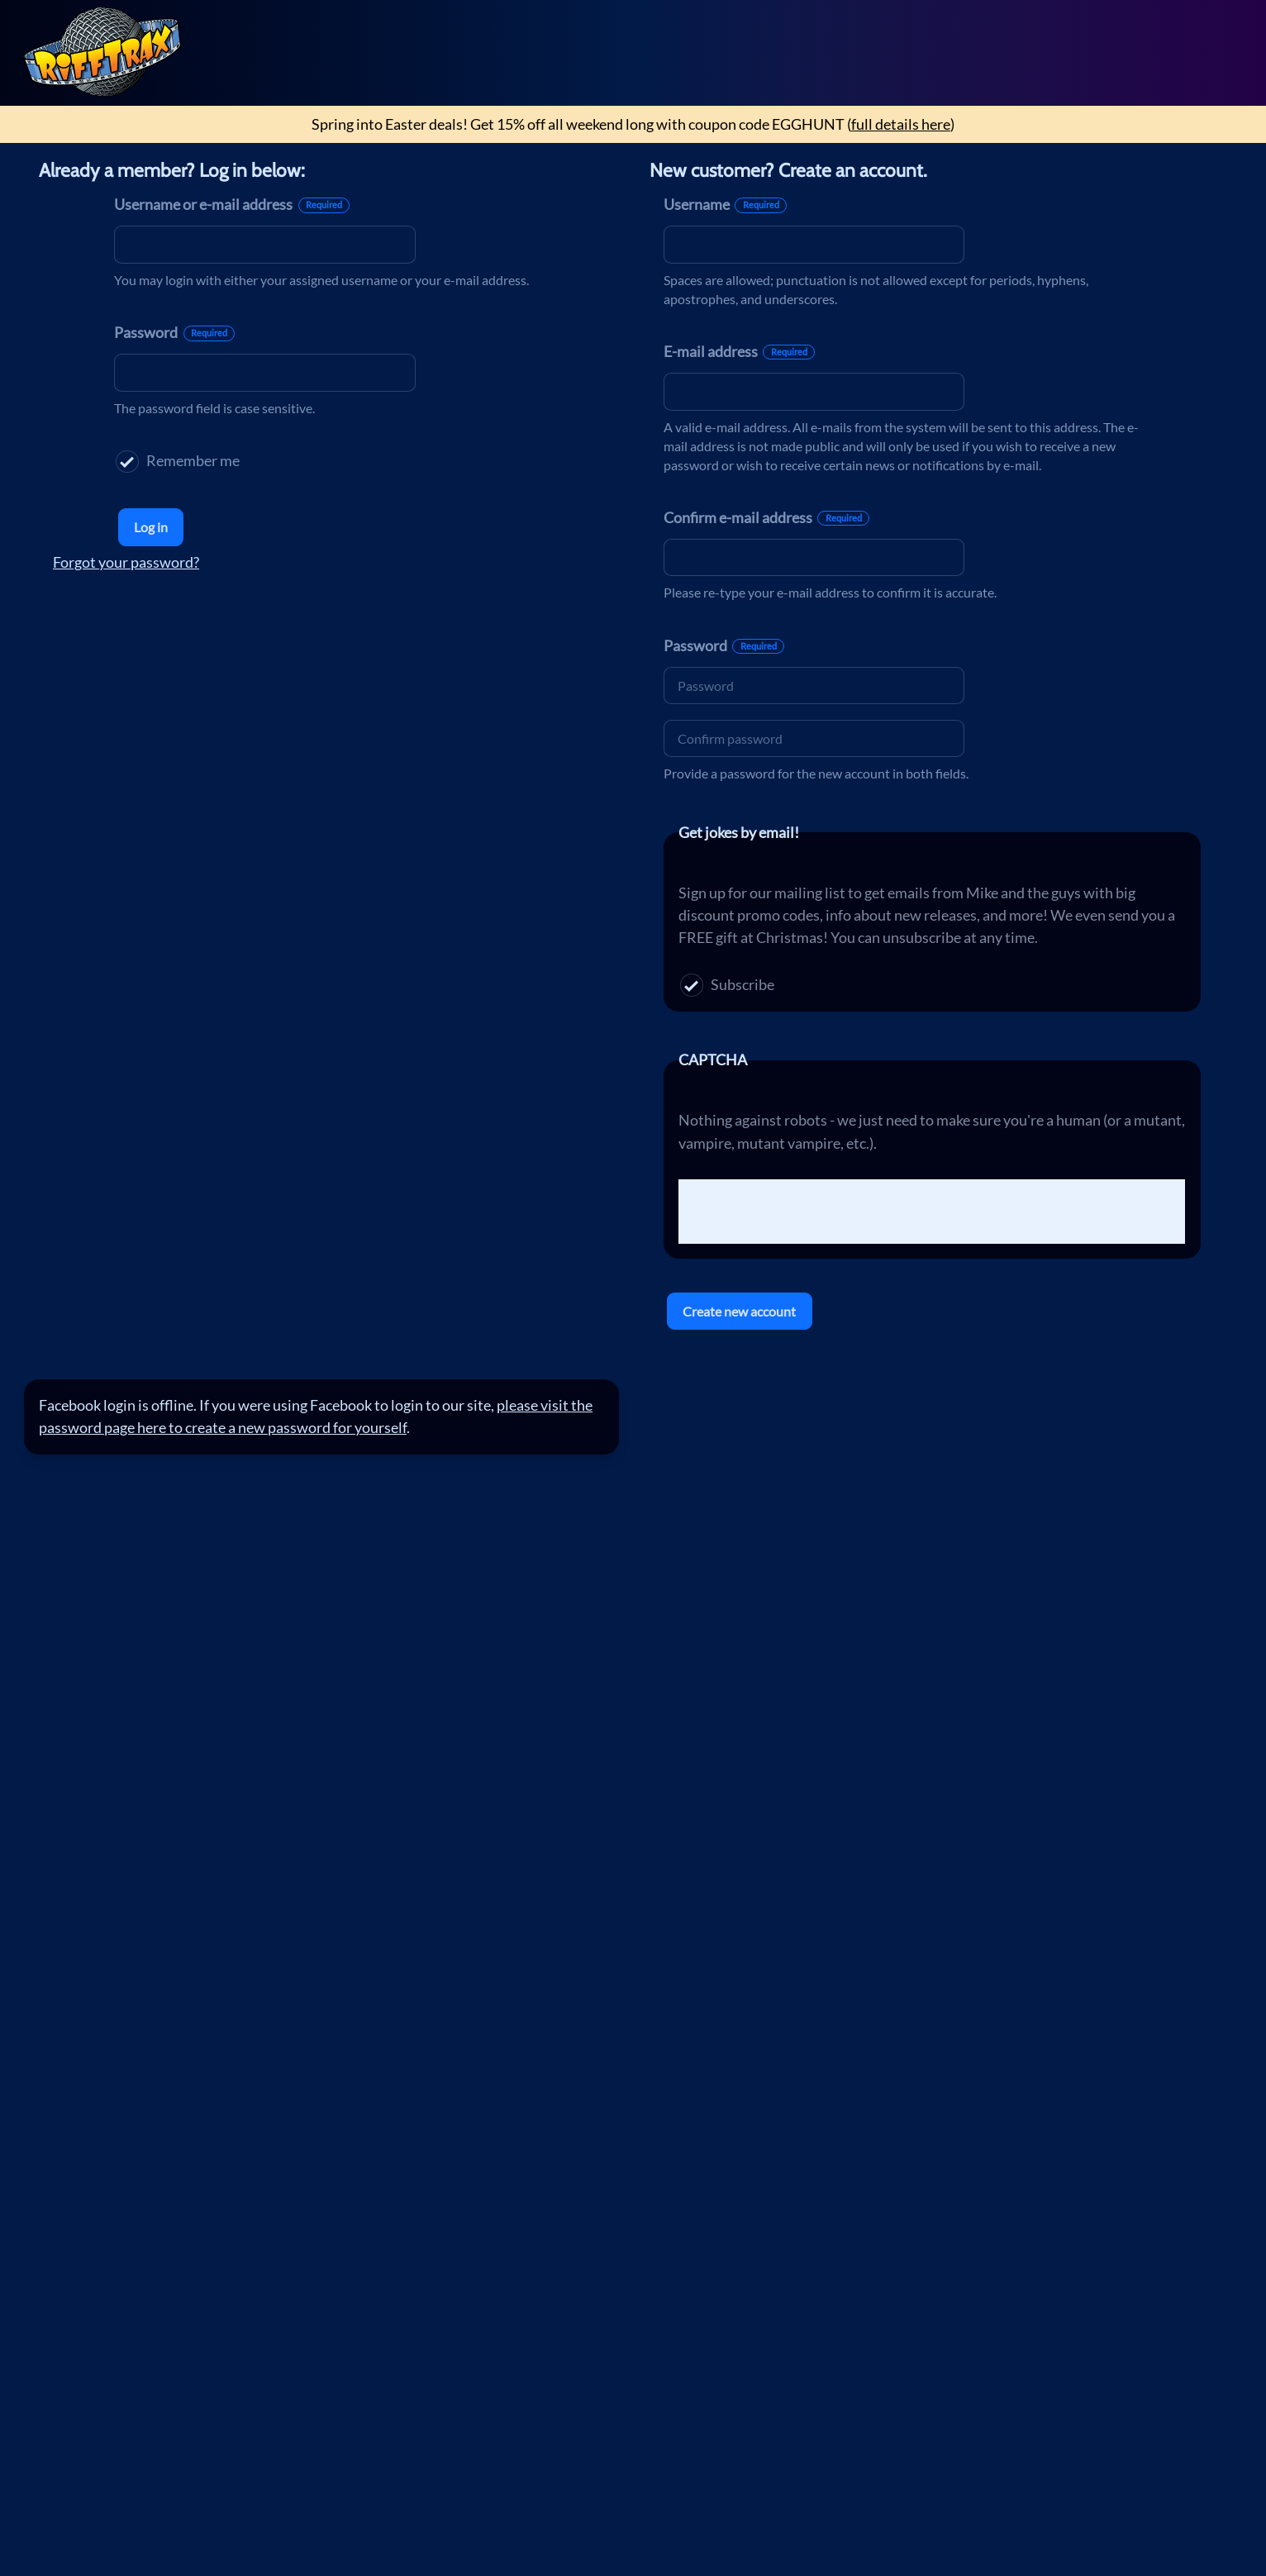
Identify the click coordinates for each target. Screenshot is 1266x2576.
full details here (900, 124)
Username (725, 204)
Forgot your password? (126, 562)
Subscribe (726, 985)
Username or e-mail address (232, 204)
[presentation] (804, 1211)
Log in (151, 527)
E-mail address (739, 351)
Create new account (739, 1311)
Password (174, 332)
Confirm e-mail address (766, 517)
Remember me (177, 461)
